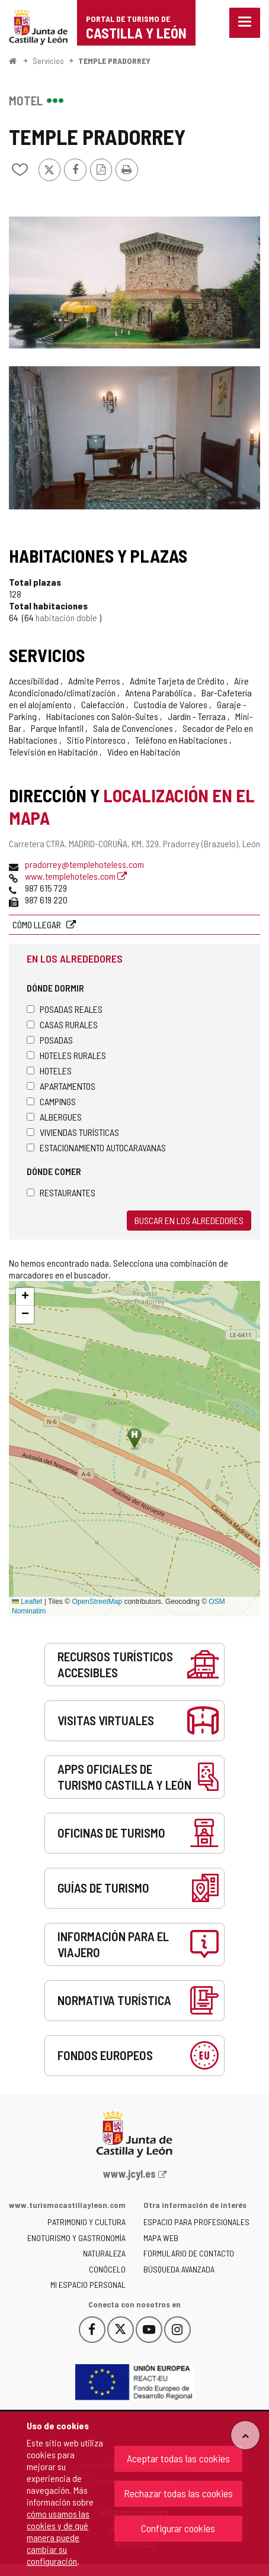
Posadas (50, 1039)
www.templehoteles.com (76, 876)
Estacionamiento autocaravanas (96, 1147)
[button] (25, 1297)
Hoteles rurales (66, 1055)
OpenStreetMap (97, 1601)
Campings (51, 1101)
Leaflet (27, 1601)
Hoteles (49, 1070)
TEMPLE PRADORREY (114, 61)
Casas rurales (62, 1024)
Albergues (54, 1116)
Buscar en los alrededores (189, 1220)
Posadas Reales (65, 1009)
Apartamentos (61, 1086)
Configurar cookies (178, 2528)
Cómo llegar (37, 924)
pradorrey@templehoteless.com (84, 864)
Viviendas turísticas (73, 1132)
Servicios (48, 61)
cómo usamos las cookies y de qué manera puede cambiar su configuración (58, 2537)
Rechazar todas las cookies (178, 2493)
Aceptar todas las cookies (178, 2458)
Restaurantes (61, 1192)
